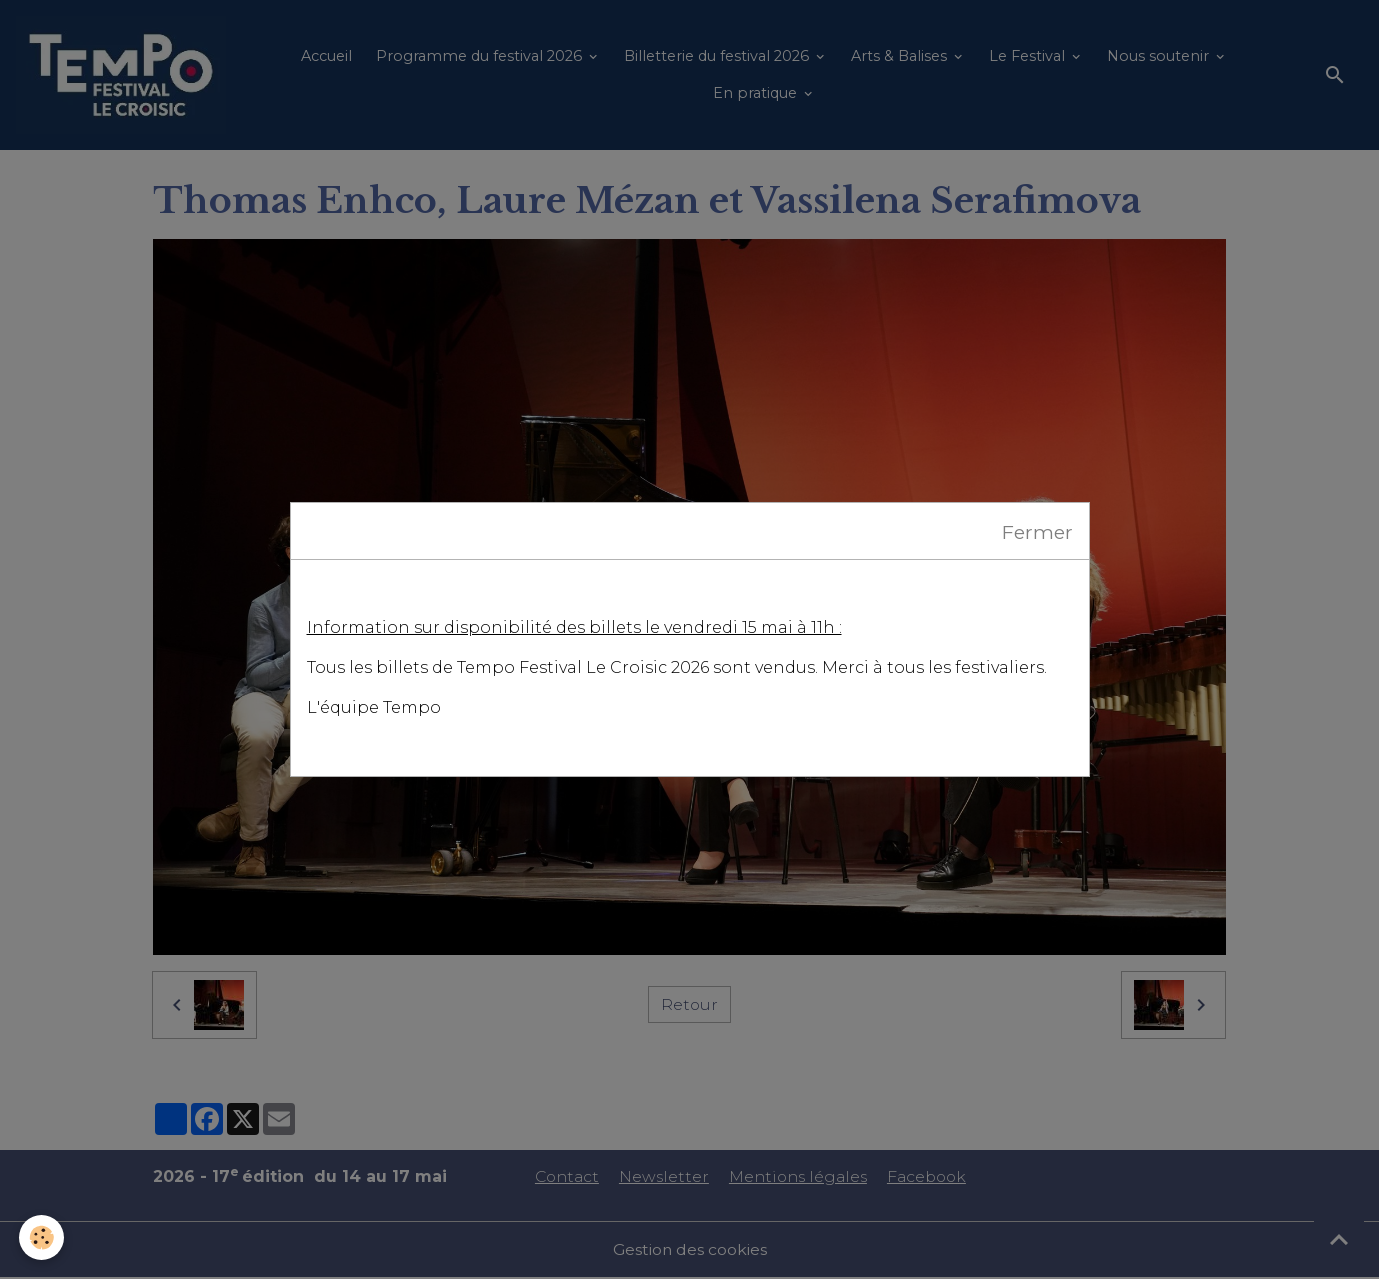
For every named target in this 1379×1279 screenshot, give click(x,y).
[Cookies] (42, 1237)
